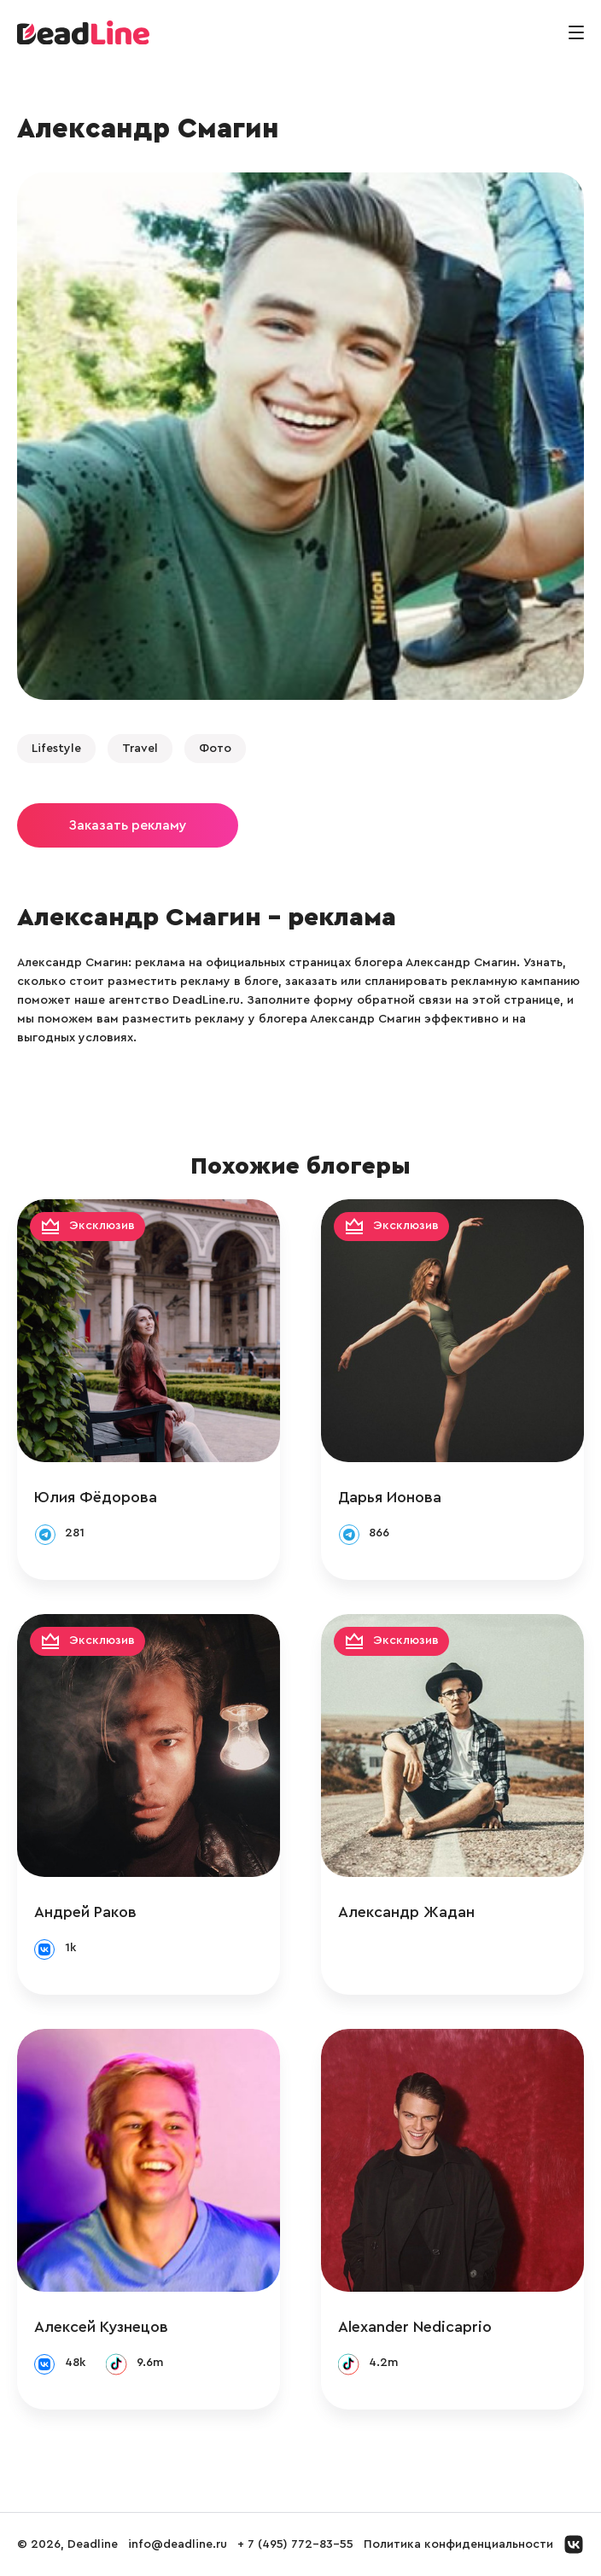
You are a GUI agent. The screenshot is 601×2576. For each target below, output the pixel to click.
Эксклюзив (102, 1227)
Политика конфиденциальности (458, 2544)
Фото (215, 749)
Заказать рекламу (127, 825)
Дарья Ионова (389, 1497)
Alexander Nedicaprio (415, 2326)
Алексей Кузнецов (101, 2326)
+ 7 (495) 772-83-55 (295, 2544)
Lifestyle (56, 749)
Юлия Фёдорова (95, 1497)
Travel (140, 749)
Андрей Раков (85, 1912)
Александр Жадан (406, 1912)
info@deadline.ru (177, 2544)
